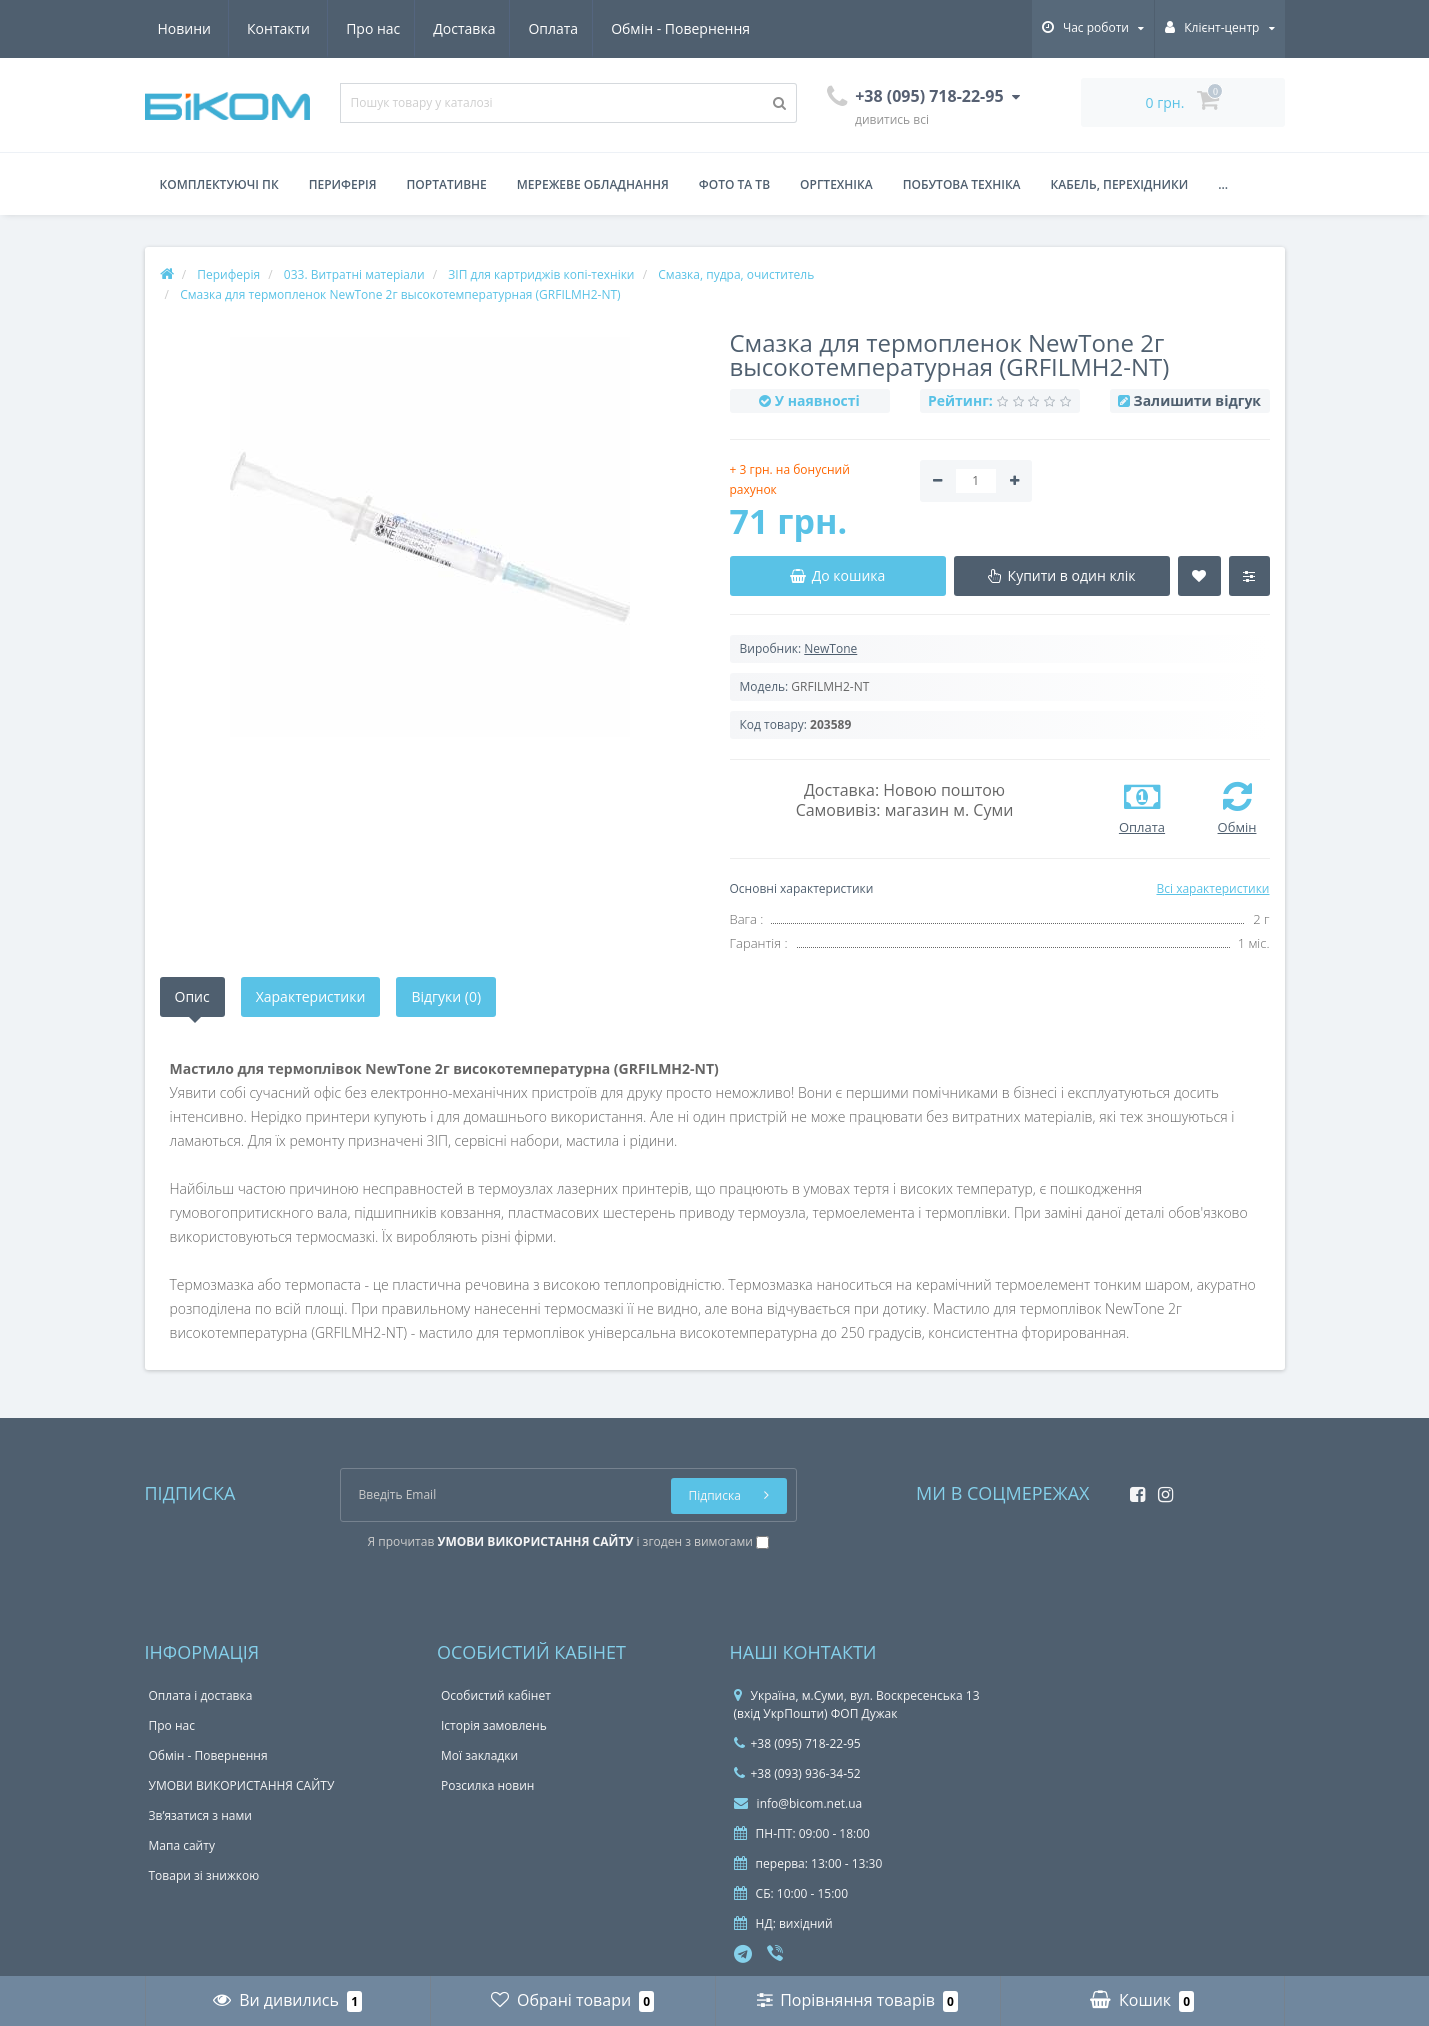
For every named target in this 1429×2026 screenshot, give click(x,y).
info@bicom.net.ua (798, 1803)
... (1223, 184)
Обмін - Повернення (501, 28)
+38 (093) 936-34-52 (797, 1773)
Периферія (343, 184)
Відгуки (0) (446, 996)
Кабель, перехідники (1120, 184)
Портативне (447, 184)
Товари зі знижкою (204, 1875)
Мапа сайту (182, 1845)
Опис (192, 996)
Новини (633, 28)
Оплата (371, 28)
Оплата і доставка (201, 1695)
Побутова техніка (962, 184)
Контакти (728, 28)
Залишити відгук (1197, 400)
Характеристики (311, 996)
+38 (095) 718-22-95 (797, 1743)
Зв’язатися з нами (200, 1815)
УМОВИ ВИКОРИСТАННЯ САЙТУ (242, 1785)
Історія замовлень (494, 1725)
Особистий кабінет (496, 1695)
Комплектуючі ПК (219, 184)
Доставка (279, 28)
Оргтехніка (836, 184)
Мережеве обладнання (593, 184)
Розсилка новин (487, 1785)
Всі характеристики (1212, 888)
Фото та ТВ (734, 184)
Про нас (185, 28)
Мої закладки (479, 1755)
